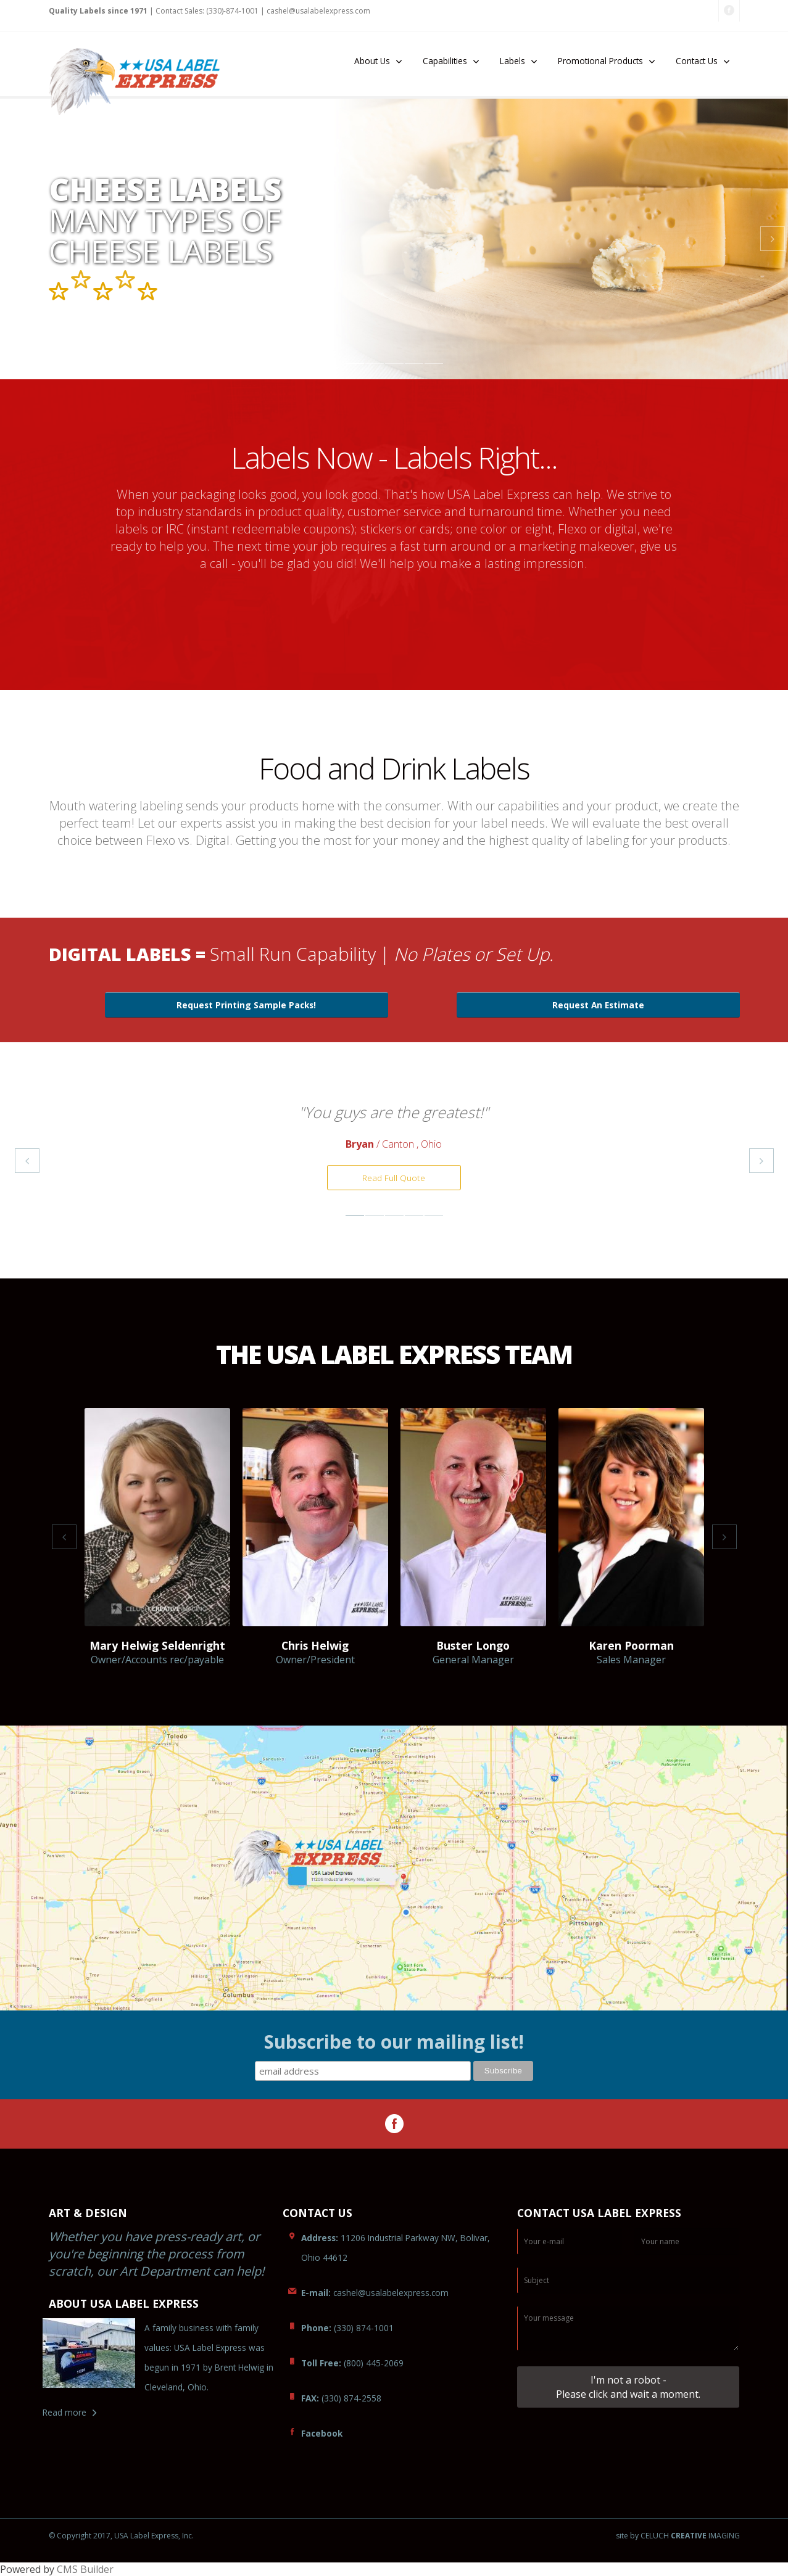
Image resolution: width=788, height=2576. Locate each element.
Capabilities (445, 61)
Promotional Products (600, 61)
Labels (512, 61)
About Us (372, 61)
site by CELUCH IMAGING (678, 2536)
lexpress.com (318, 11)
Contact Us (697, 61)
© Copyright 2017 (79, 2535)
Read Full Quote (393, 1177)
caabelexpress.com (375, 2292)
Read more (64, 2412)
